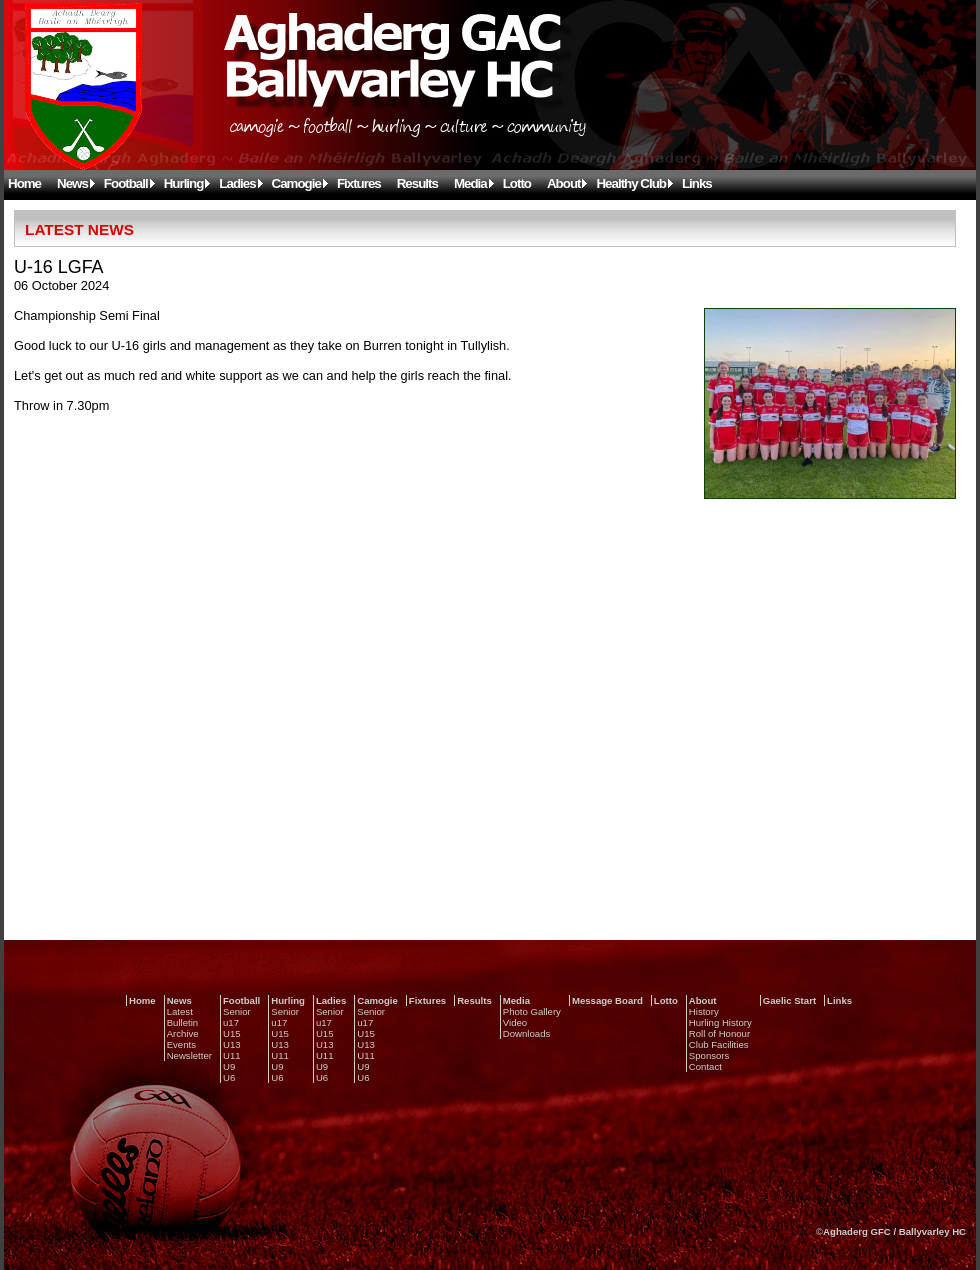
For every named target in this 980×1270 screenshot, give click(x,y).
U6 (229, 1077)
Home (24, 183)
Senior (237, 1011)
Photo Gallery (532, 1011)
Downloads (526, 1033)
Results (417, 183)
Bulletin (182, 1022)
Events (181, 1044)
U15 (232, 1033)
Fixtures (359, 183)
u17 (231, 1022)
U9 (229, 1066)
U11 (232, 1055)
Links (697, 183)
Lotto (517, 183)
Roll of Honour (719, 1033)
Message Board (607, 1000)
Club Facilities (719, 1044)
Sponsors (709, 1055)
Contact (705, 1066)
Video (515, 1022)
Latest (180, 1011)
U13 (232, 1044)
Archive (183, 1033)
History (704, 1011)
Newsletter (189, 1055)
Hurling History (720, 1022)
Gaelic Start (789, 1000)
